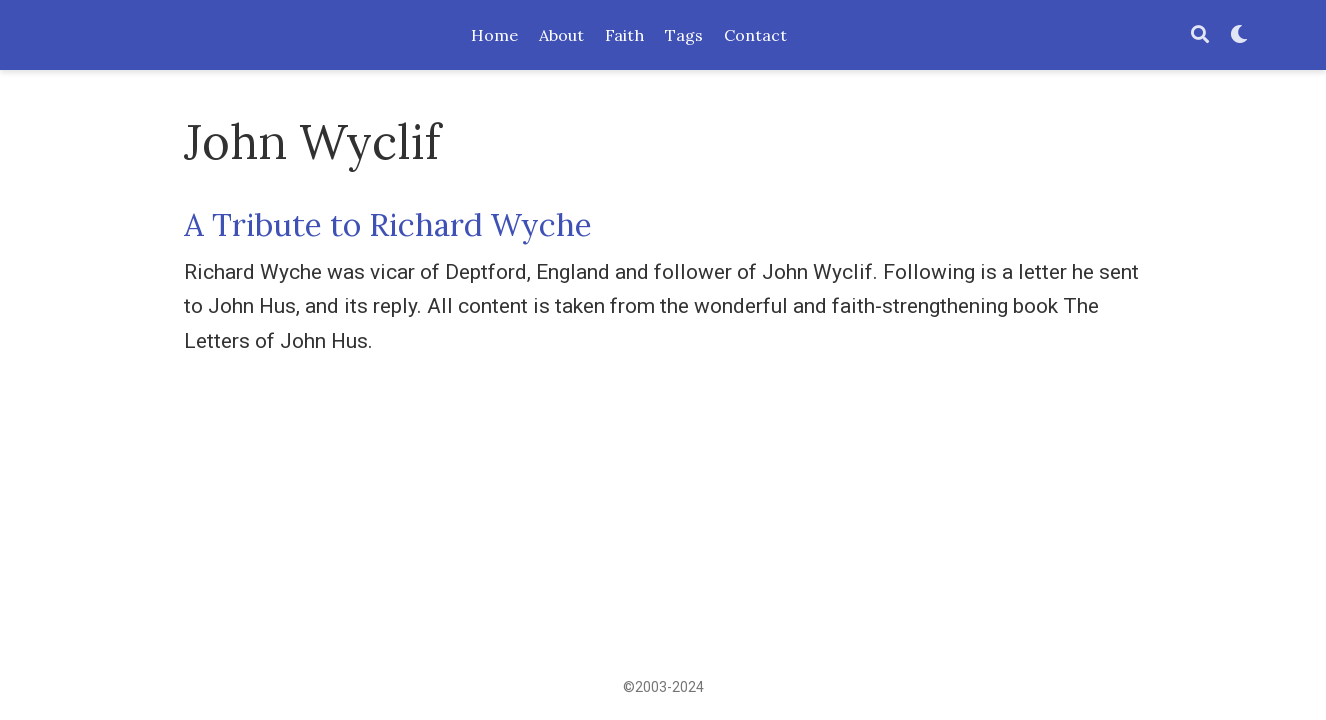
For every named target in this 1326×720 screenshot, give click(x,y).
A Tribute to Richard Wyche (388, 224)
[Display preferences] (1239, 35)
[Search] (1200, 35)
